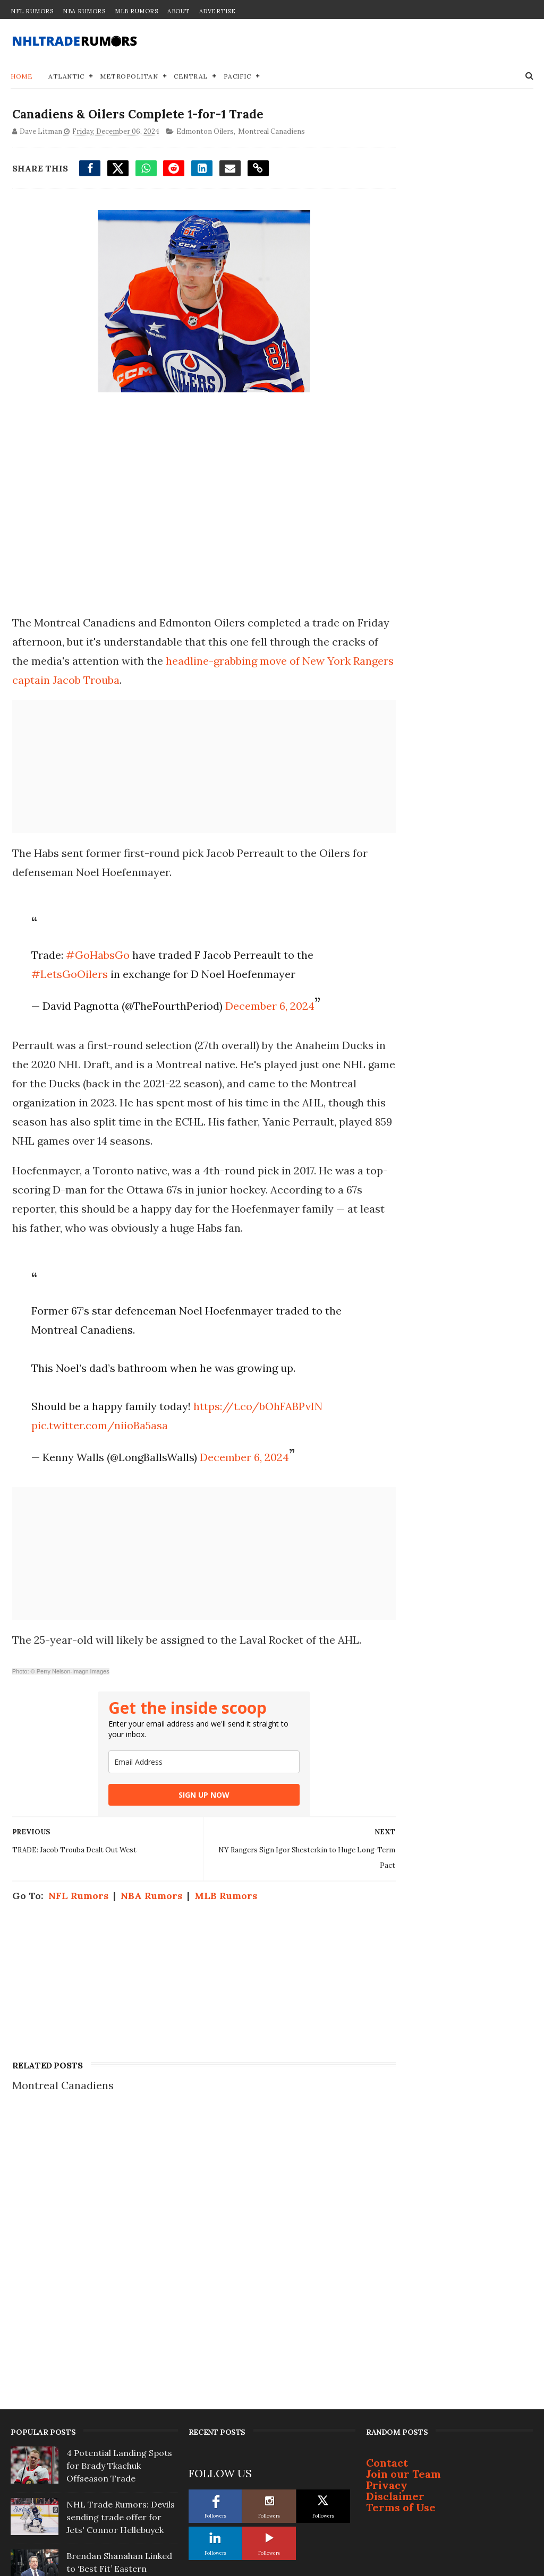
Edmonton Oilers (203, 133)
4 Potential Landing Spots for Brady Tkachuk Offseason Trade (119, 2193)
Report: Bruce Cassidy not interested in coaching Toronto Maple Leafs (119, 2399)
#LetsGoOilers (66, 976)
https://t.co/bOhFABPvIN (254, 1408)
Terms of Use (401, 2234)
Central (191, 77)
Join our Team (403, 2201)
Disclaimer (395, 2223)
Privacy (386, 2212)
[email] (184, 1783)
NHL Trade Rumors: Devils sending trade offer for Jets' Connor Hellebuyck (120, 2244)
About (178, 11)
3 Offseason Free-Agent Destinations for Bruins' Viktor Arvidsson (115, 2347)
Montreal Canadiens (269, 133)
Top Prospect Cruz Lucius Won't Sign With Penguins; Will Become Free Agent (119, 2502)
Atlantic (66, 77)
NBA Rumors (84, 11)
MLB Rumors (136, 11)
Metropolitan (129, 77)
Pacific (237, 77)
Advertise (217, 11)
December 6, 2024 (266, 1008)
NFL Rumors (32, 11)
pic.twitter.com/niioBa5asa (96, 1427)
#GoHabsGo (94, 957)
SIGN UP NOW (184, 1816)
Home (21, 77)
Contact (387, 2189)
